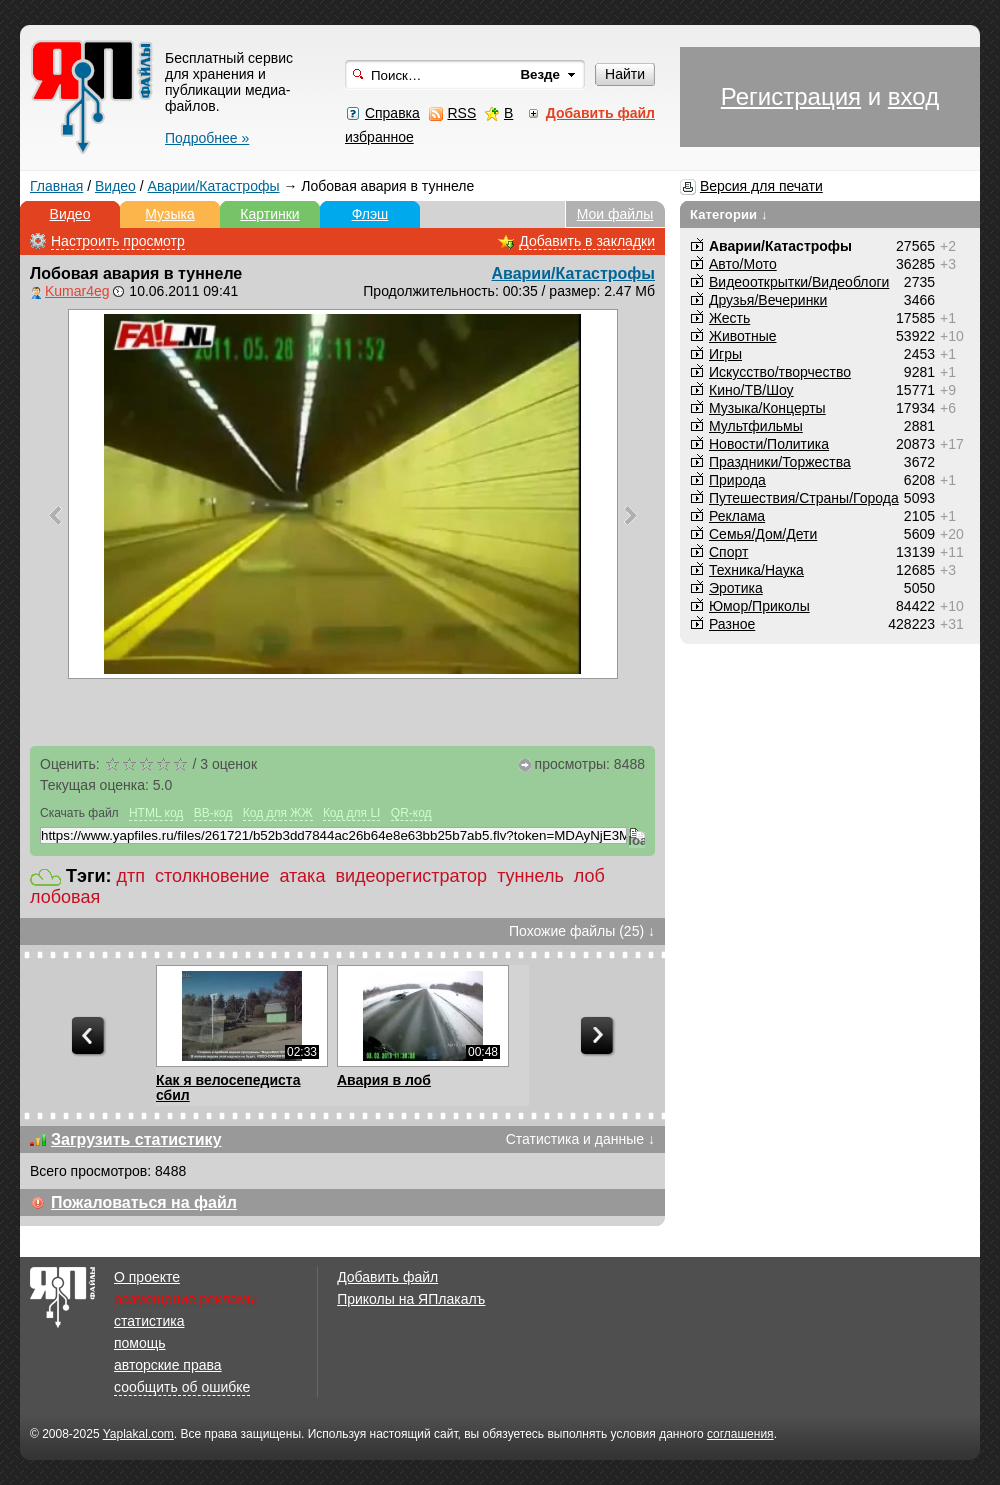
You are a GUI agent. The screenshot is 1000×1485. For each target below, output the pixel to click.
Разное (732, 624)
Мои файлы (615, 214)
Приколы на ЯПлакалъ (411, 1299)
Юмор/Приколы (759, 606)
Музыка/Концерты (767, 408)
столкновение (212, 876)
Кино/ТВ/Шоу (751, 390)
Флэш (370, 214)
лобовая (65, 897)
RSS (461, 113)
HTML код (156, 813)
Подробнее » (207, 138)
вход (913, 96)
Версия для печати (761, 186)
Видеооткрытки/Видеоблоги (799, 282)
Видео (115, 186)
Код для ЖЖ (278, 813)
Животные (743, 336)
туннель (530, 876)
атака (302, 876)
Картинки (269, 214)
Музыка (170, 214)
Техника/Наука (756, 570)
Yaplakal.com (138, 1434)
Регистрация (791, 96)
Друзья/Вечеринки (768, 300)
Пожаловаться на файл (144, 1202)
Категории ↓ (729, 214)
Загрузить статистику (136, 1139)
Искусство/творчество (780, 372)
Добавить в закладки (587, 241)
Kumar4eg (77, 291)
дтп (131, 876)
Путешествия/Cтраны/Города (804, 498)
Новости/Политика (769, 444)
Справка (392, 113)
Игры (725, 354)
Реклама (737, 516)
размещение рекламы (185, 1299)
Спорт (728, 552)
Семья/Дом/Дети (763, 534)
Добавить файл (387, 1277)
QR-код (411, 813)
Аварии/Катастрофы (214, 186)
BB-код (213, 813)
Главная (56, 186)
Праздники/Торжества (780, 462)
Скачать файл (79, 813)
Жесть (729, 318)
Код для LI (352, 813)
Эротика (736, 588)
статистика (149, 1321)
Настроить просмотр (118, 241)
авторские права (168, 1365)
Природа (737, 480)
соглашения (740, 1434)
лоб (589, 876)
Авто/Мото (743, 264)
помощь (140, 1343)
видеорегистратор (411, 876)
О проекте (147, 1277)
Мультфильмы (756, 426)
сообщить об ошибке (182, 1387)
